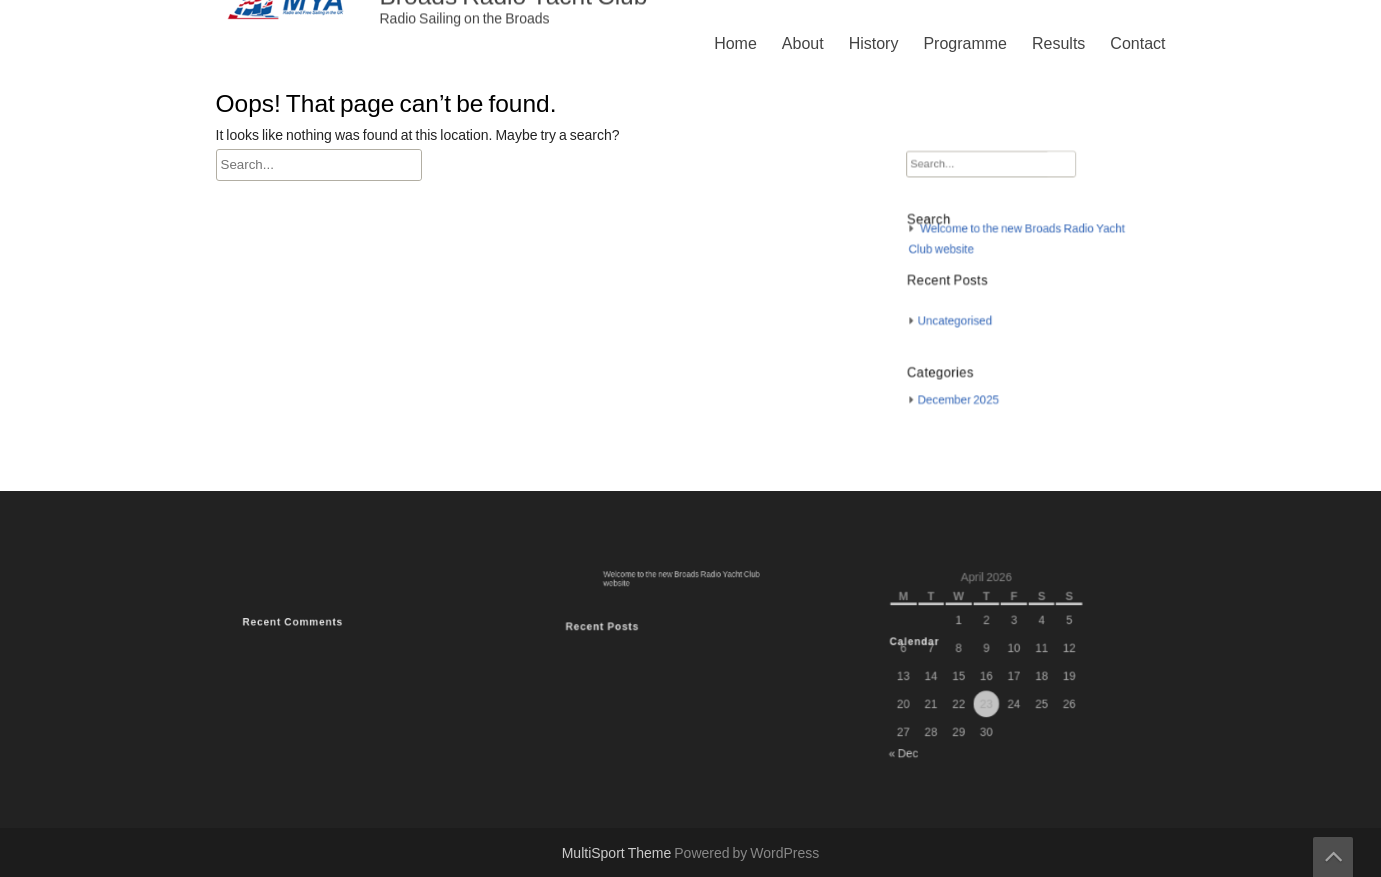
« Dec (917, 742)
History (874, 44)
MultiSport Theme (618, 854)
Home (735, 44)
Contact (1137, 44)
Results (1058, 44)
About (803, 44)
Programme (965, 44)
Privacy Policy (892, 439)
